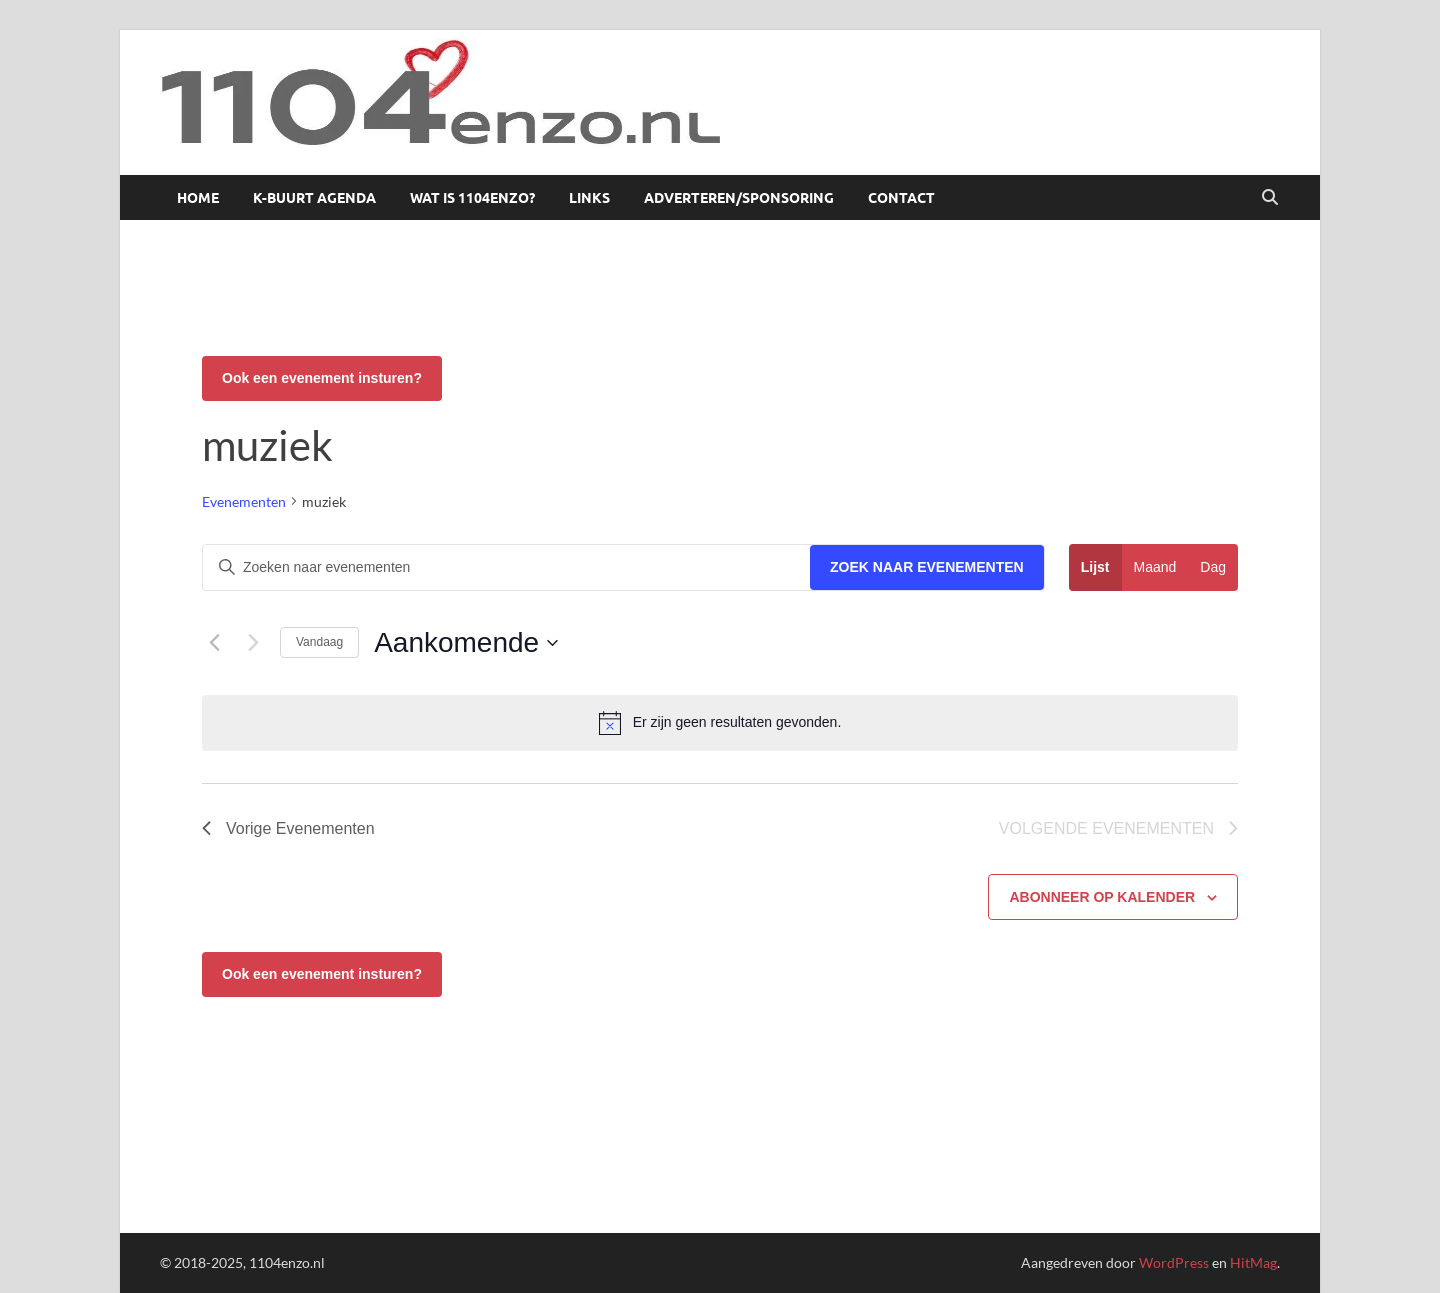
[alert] (720, 723)
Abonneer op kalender (1102, 897)
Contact (901, 198)
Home (198, 198)
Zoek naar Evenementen (927, 567)
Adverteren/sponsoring (739, 198)
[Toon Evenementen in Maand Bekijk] (1155, 567)
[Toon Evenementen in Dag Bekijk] (1213, 567)
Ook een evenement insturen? (322, 378)
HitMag (1253, 1262)
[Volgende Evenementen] (253, 643)
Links (589, 198)
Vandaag (319, 642)
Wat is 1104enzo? (472, 198)
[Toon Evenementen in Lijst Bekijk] (1095, 567)
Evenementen (244, 501)
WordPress (1174, 1262)
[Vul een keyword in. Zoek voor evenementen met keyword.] (506, 567)
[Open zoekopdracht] (1270, 198)
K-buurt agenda (314, 198)
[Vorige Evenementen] (214, 643)
